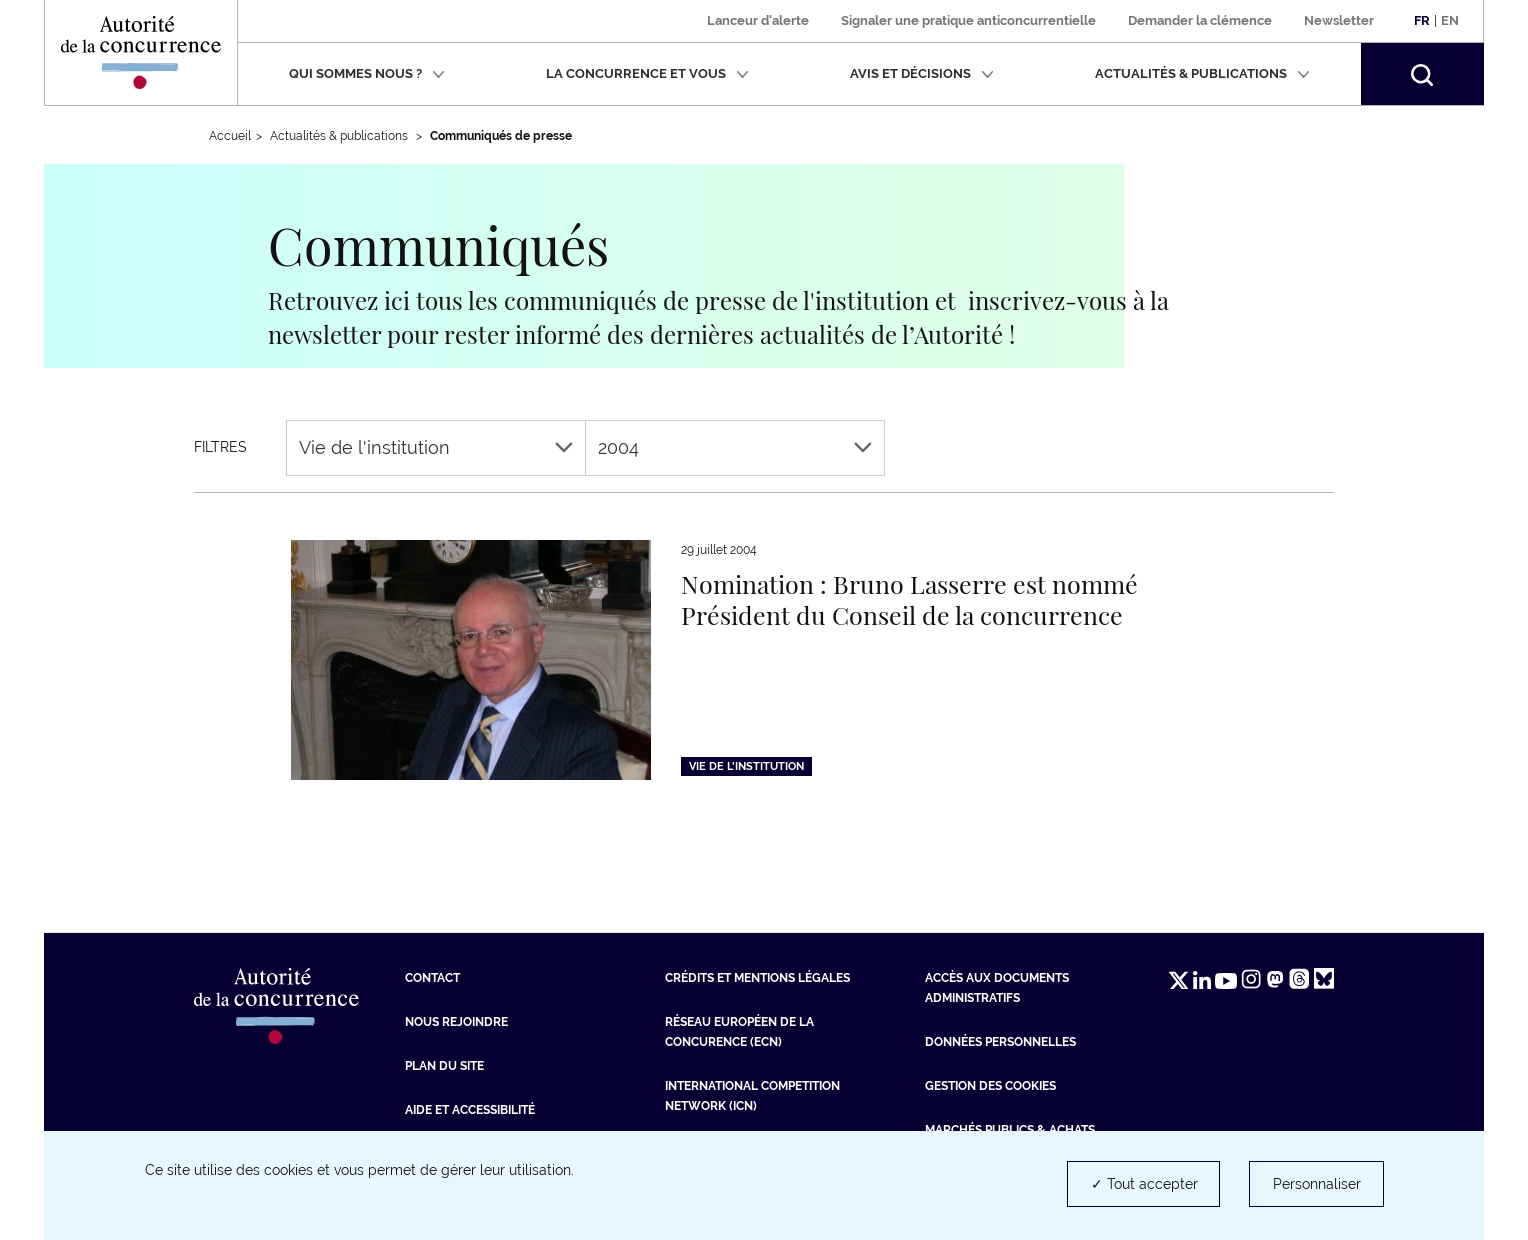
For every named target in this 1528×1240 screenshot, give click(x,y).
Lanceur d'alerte (758, 20)
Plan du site (444, 1066)
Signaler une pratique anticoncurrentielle (968, 20)
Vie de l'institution (436, 447)
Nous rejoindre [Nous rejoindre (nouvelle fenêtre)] (456, 1022)
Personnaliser (1317, 1184)
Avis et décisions (922, 73)
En (1450, 20)
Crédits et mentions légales (757, 978)
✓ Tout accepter (1144, 1184)
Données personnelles (1000, 1042)
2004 (735, 447)
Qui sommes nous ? (367, 73)
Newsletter (1339, 20)
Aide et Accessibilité (470, 1110)
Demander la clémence (1200, 20)
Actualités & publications (1202, 73)
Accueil (230, 136)
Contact (432, 978)
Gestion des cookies (990, 1086)
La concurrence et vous (647, 73)
